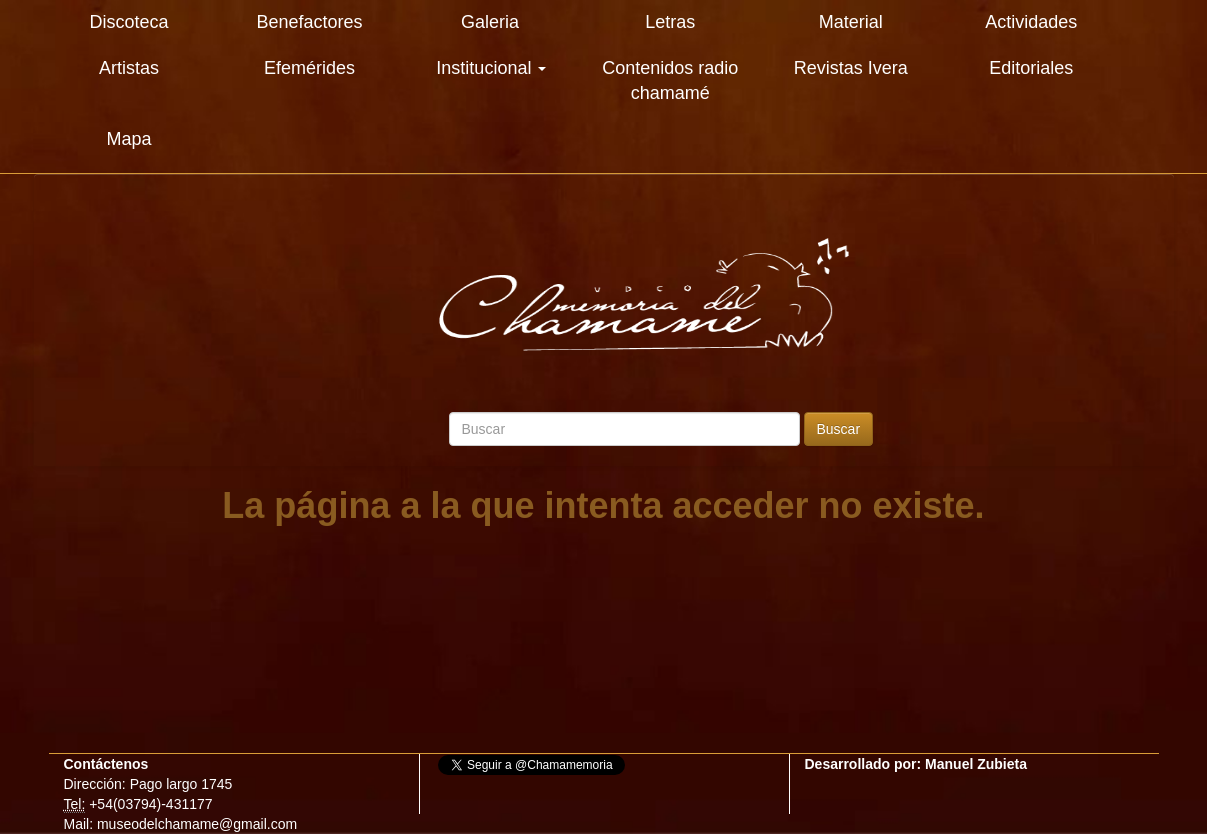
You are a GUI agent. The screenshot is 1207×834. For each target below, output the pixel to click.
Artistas (129, 68)
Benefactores (309, 22)
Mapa (129, 139)
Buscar (839, 429)
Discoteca (129, 22)
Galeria (490, 22)
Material (851, 22)
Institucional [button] (491, 68)
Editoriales (1031, 68)
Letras (670, 22)
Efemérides (309, 68)
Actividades (1031, 22)
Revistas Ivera (851, 68)
